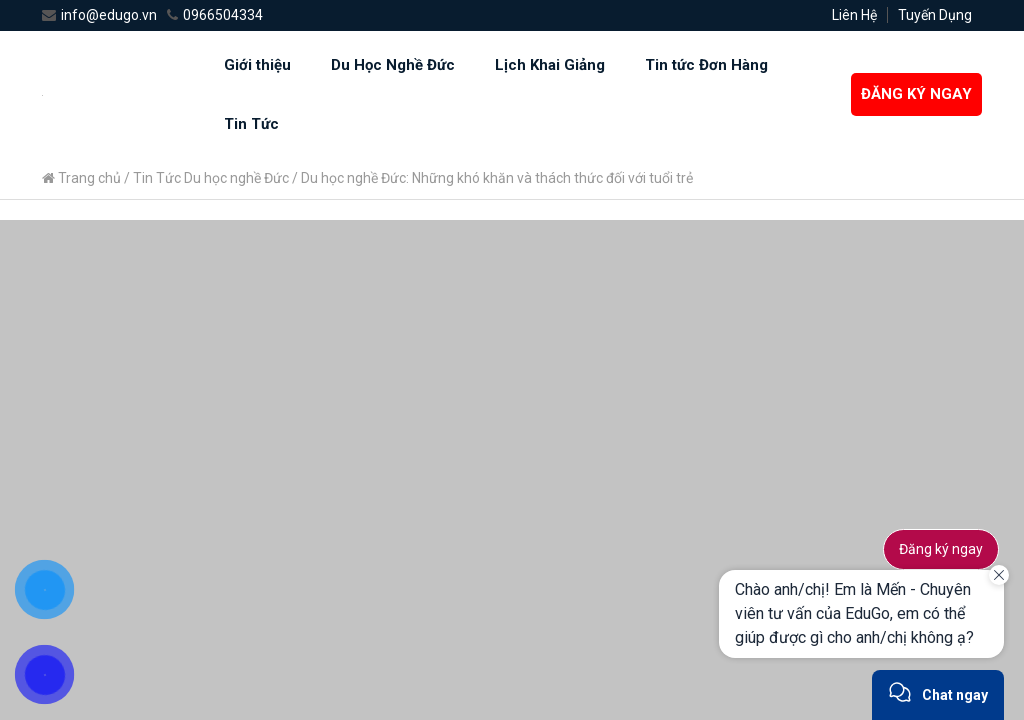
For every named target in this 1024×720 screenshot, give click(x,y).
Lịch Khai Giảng (550, 65)
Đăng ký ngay (941, 549)
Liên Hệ (854, 15)
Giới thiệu (257, 65)
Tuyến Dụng (935, 15)
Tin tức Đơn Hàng (706, 65)
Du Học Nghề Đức (393, 65)
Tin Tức (251, 124)
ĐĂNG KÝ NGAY (916, 94)
